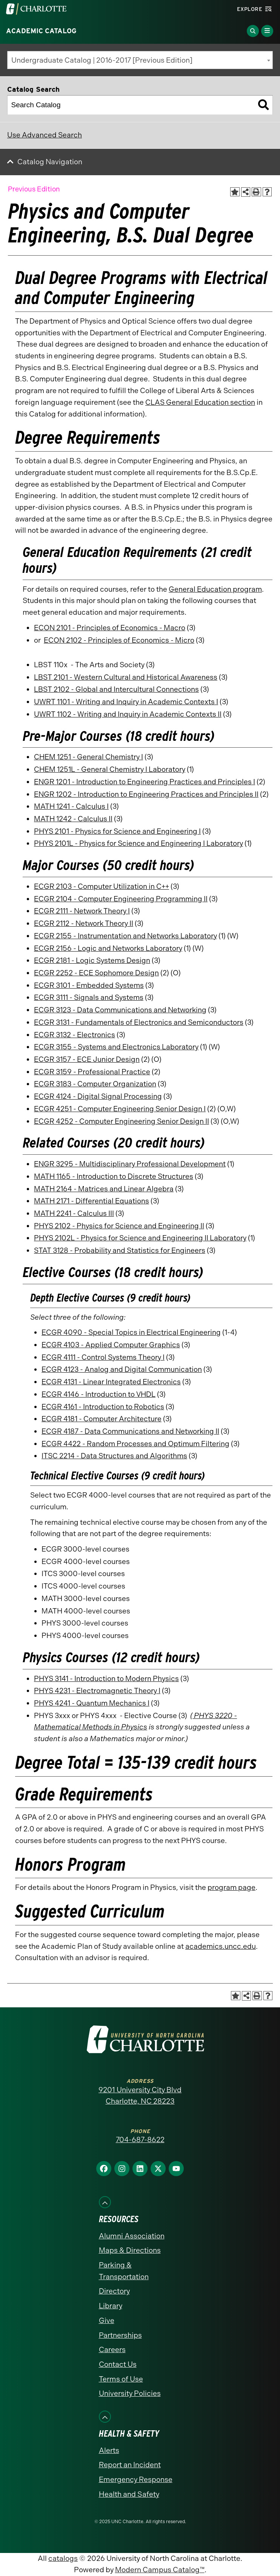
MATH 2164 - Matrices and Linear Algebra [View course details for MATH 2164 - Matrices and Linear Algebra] (104, 1189)
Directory (114, 2291)
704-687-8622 (140, 2139)
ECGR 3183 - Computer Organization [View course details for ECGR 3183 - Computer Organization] (95, 1084)
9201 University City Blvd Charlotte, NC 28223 (140, 2095)
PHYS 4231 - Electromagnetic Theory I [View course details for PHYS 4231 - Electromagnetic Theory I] (97, 1690)
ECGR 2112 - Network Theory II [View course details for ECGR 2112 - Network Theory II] (83, 923)
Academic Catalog (41, 31)
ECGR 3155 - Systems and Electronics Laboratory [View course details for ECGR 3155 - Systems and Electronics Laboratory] (116, 1047)
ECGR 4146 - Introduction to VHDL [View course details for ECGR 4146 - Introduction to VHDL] (98, 1394)
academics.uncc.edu (220, 1946)
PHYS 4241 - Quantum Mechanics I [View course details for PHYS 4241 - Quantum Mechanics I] (91, 1703)
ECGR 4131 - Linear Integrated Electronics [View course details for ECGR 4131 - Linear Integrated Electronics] (111, 1381)
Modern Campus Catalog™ (160, 2569)
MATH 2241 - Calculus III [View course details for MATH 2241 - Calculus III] (74, 1213)
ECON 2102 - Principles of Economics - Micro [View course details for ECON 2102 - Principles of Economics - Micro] (119, 640)
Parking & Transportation (124, 2271)
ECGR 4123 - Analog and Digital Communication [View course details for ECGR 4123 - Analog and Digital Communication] (122, 1369)
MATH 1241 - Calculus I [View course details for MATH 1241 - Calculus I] (71, 806)
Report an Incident (130, 2464)
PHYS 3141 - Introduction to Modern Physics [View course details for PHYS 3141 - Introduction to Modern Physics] (106, 1678)
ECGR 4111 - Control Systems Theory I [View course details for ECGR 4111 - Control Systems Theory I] (103, 1357)
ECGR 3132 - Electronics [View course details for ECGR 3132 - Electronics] (74, 1034)
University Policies (130, 2393)
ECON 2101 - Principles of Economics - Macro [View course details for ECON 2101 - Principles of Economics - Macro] (109, 627)
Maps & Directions (130, 2250)
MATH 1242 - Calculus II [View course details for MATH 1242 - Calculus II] (73, 818)
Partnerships (120, 2335)
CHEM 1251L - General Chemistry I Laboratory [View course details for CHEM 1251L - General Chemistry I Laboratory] (109, 769)
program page (231, 1887)
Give (106, 2320)
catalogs (63, 2558)
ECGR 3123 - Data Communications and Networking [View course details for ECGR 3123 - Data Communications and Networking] (120, 1010)
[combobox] (140, 60)
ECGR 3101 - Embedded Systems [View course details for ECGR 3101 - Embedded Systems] (89, 985)
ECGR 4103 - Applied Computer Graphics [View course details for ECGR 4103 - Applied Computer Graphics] (111, 1344)
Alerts (109, 2450)
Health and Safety (129, 2494)
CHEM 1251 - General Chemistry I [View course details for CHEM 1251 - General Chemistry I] (88, 757)
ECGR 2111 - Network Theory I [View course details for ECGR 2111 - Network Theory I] (82, 911)
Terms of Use (121, 2379)
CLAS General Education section (200, 402)
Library (110, 2305)
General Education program (215, 589)
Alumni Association (132, 2236)
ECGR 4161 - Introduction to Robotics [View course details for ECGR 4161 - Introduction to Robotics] (103, 1406)
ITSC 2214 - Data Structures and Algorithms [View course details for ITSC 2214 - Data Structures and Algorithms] (114, 1456)
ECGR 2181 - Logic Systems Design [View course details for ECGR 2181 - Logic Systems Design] (92, 960)
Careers (112, 2349)
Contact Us (118, 2364)
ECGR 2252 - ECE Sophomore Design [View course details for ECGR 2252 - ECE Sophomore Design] (96, 973)
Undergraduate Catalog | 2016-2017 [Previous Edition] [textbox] (101, 60)
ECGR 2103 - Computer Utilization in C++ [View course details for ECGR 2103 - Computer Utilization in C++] (101, 886)
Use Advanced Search (44, 135)
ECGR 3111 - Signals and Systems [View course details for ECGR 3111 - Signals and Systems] (88, 997)
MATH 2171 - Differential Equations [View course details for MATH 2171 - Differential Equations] (91, 1201)
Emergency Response (135, 2479)
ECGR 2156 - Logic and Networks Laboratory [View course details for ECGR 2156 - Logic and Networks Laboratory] (108, 948)
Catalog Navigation (49, 161)
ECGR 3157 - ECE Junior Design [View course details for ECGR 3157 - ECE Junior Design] (87, 1059)
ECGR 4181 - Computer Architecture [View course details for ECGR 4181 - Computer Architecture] (102, 1418)
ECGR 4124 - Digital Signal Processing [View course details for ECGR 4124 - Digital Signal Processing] (98, 1096)
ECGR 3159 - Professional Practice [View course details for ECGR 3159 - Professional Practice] (92, 1071)
